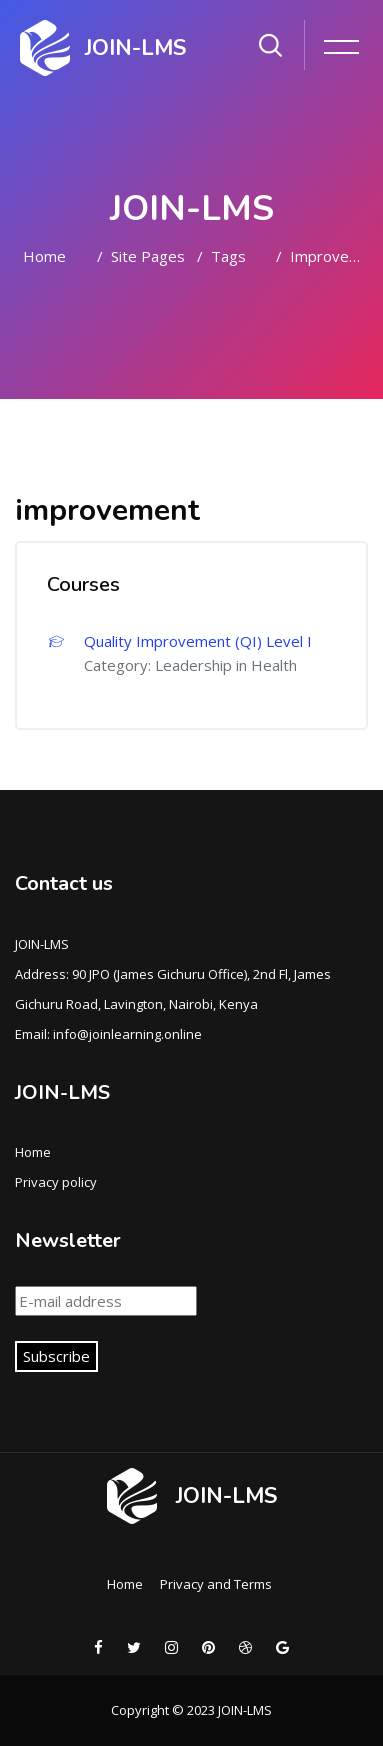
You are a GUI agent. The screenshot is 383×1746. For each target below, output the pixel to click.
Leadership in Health (226, 665)
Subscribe (56, 1356)
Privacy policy (56, 1182)
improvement (329, 256)
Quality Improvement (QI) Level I (198, 641)
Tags (228, 256)
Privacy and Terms (216, 1584)
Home (44, 256)
